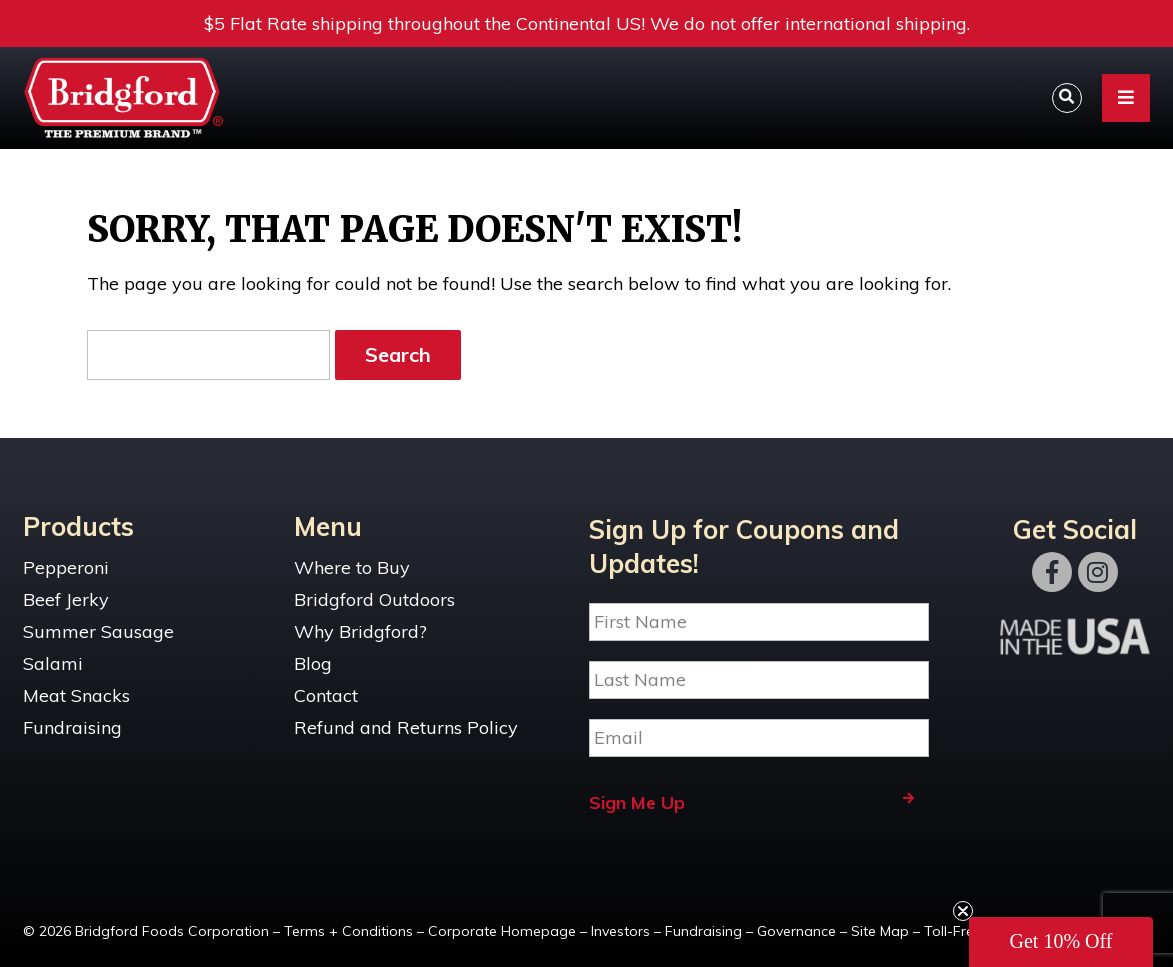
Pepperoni (66, 567)
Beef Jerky (66, 599)
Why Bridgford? (360, 631)
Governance (796, 931)
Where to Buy (352, 567)
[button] (1061, 942)
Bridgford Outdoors (374, 599)
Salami (53, 663)
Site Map (880, 931)
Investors (620, 931)
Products (78, 526)
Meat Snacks (76, 695)
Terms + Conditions (348, 931)
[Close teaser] (963, 911)
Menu (328, 526)
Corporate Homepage (502, 931)
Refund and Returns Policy (406, 727)
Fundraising (72, 727)
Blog (313, 663)
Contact (326, 695)
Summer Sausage (98, 631)
